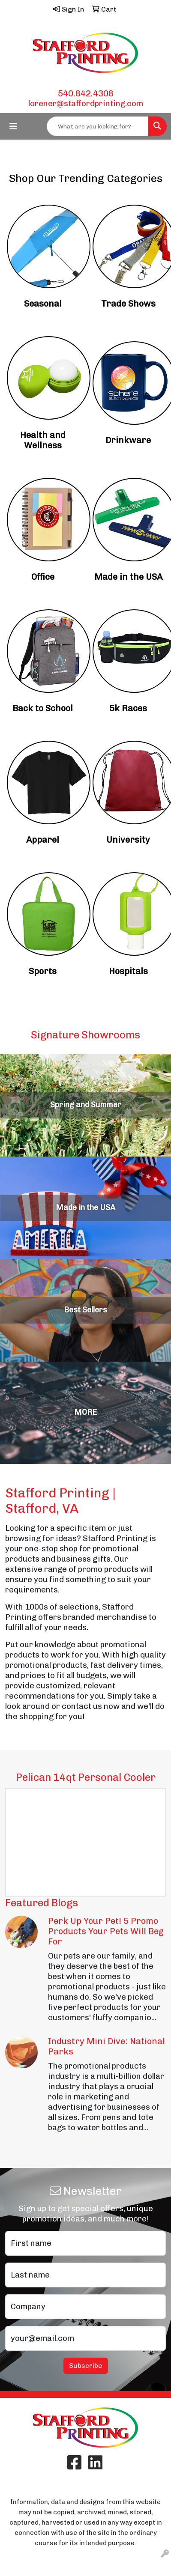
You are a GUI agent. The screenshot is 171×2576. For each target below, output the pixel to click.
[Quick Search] (98, 126)
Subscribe (85, 2365)
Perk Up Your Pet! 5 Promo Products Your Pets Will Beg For (106, 1931)
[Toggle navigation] (13, 126)
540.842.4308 (86, 93)
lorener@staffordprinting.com (85, 103)
